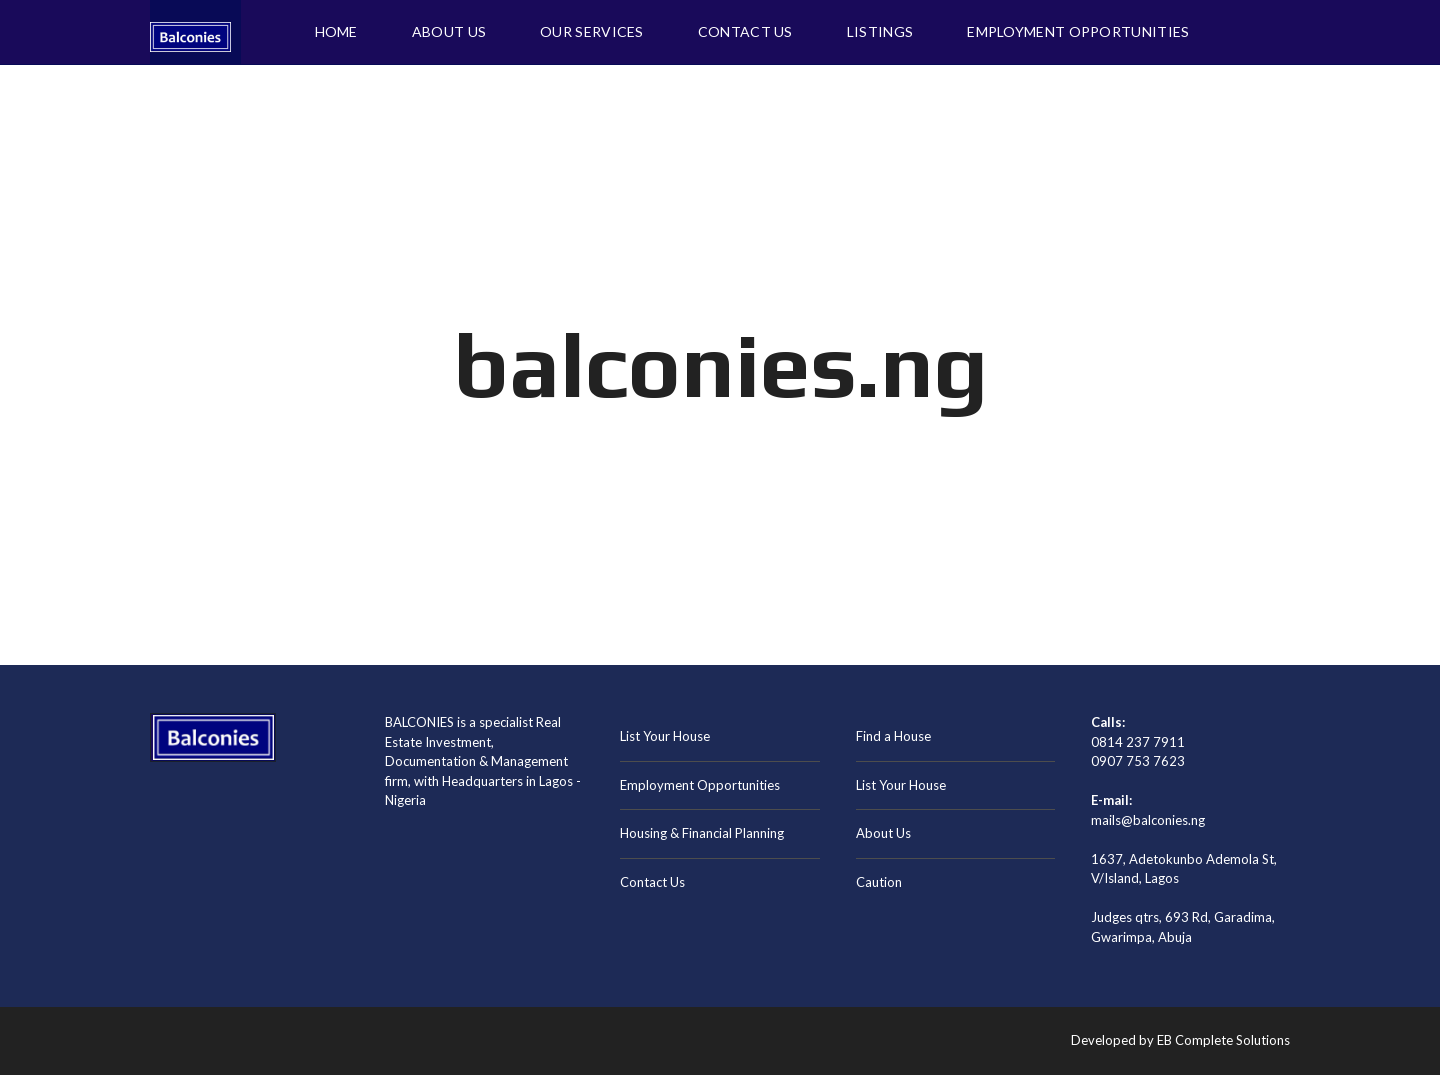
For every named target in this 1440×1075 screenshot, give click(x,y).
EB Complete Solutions (1223, 1040)
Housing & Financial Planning (702, 833)
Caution (879, 882)
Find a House (893, 736)
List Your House (665, 736)
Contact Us (652, 882)
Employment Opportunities (700, 785)
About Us (883, 833)
